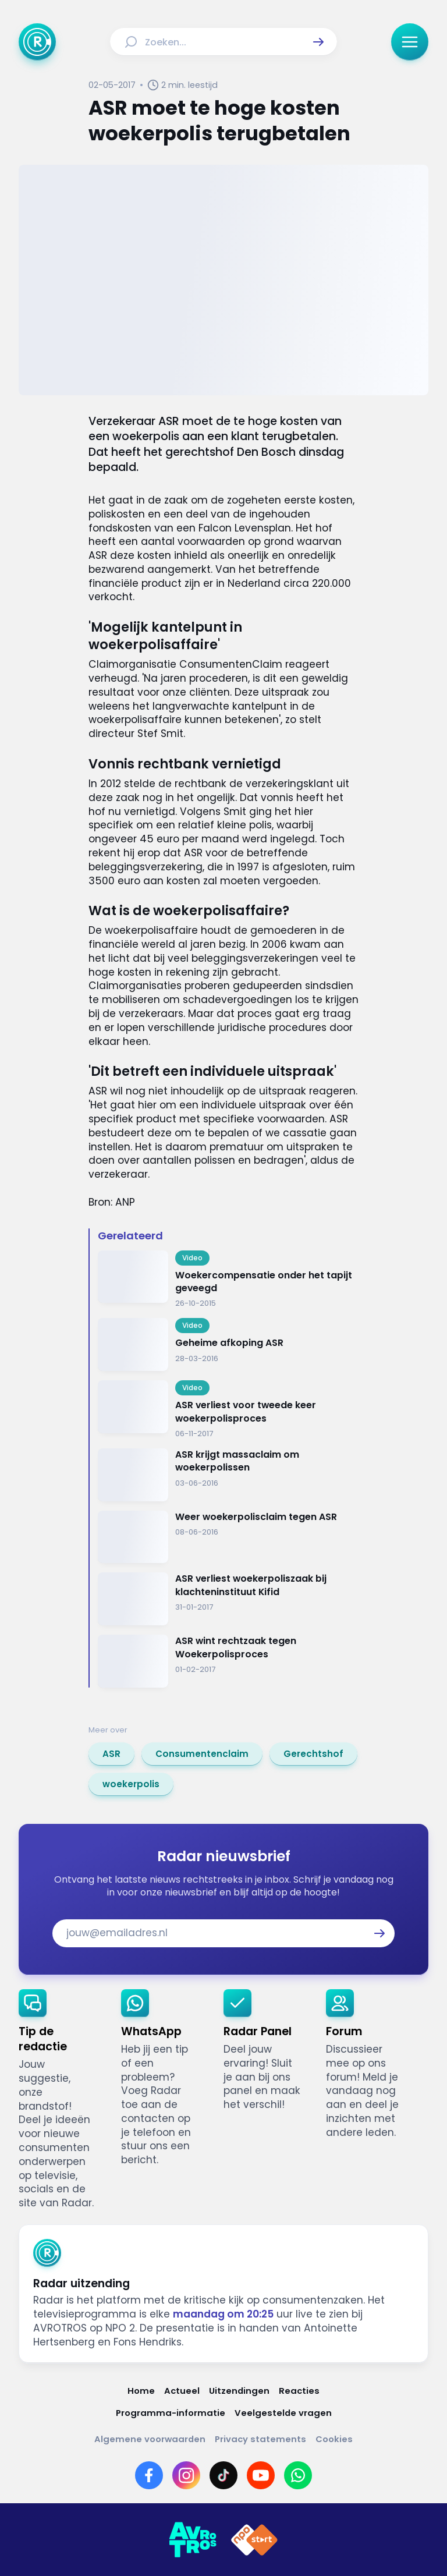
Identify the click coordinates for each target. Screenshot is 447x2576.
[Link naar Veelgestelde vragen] (283, 2413)
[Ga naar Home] (37, 42)
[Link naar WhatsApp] (298, 2475)
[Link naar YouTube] (261, 2475)
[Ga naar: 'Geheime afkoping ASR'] (228, 1344)
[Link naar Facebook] (149, 2475)
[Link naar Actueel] (182, 2390)
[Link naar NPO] (254, 2540)
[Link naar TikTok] (223, 2475)
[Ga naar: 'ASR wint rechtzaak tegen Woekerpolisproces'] (228, 1661)
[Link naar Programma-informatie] (170, 2413)
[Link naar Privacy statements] (260, 2439)
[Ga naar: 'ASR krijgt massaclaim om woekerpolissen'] (228, 1474)
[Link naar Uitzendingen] (239, 2390)
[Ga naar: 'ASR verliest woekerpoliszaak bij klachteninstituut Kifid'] (228, 1598)
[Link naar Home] (141, 2390)
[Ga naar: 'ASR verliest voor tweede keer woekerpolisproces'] (228, 1409)
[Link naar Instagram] (186, 2475)
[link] (111, 1754)
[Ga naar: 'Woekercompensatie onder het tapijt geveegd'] (228, 1279)
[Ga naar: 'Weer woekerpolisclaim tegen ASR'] (228, 1537)
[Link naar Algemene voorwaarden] (149, 2439)
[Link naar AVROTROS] (193, 2540)
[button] (318, 42)
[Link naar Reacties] (299, 2390)
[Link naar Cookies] (334, 2439)
